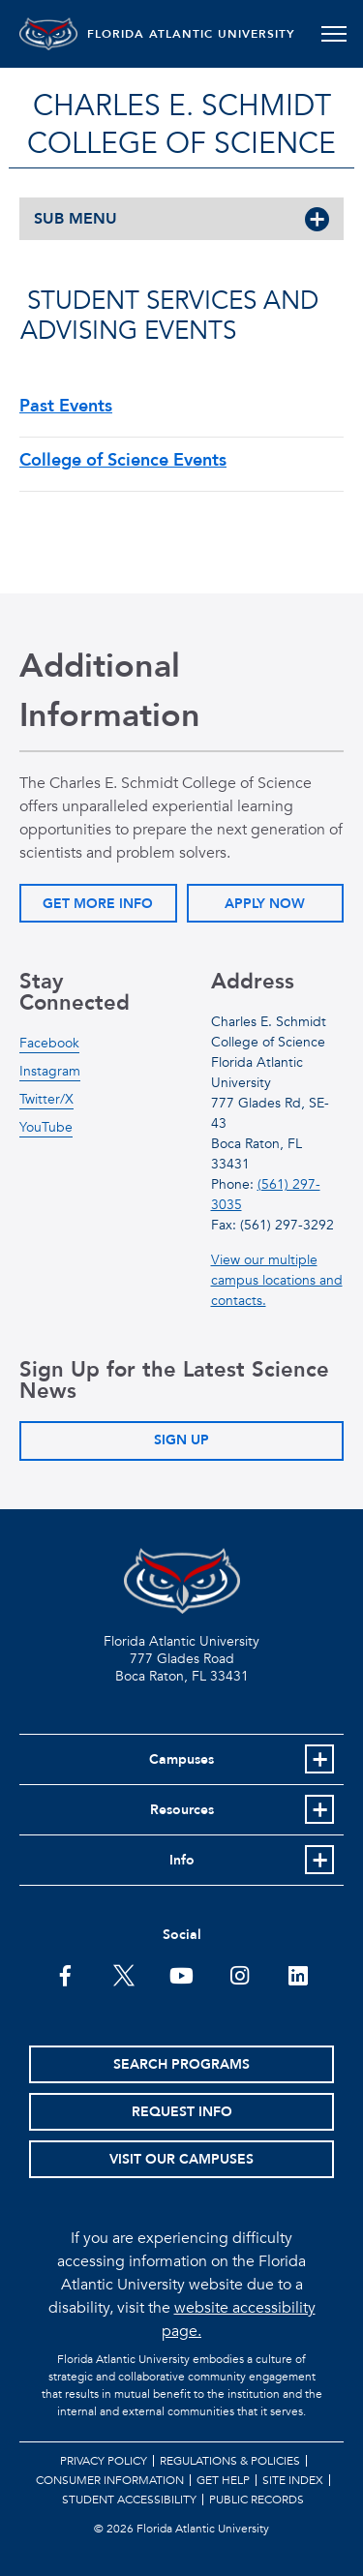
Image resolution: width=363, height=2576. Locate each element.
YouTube (46, 1127)
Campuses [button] (181, 1759)
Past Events (65, 406)
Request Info (182, 2112)
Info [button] (182, 1860)
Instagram (49, 1071)
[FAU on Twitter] (123, 1974)
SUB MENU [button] (75, 218)
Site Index (292, 2480)
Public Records (256, 2499)
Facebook (49, 1043)
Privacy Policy (103, 2461)
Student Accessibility (129, 2499)
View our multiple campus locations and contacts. (277, 1280)
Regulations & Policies (230, 2461)
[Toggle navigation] (333, 34)
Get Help (223, 2480)
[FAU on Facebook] (65, 1974)
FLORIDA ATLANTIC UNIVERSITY (191, 34)
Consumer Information (110, 2480)
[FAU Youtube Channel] (181, 1974)
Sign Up (181, 1440)
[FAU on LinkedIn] (298, 1974)
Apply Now (265, 903)
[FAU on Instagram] (239, 1974)
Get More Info (98, 903)
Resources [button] (182, 1810)
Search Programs (181, 2064)
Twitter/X (46, 1099)
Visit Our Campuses (181, 2159)
